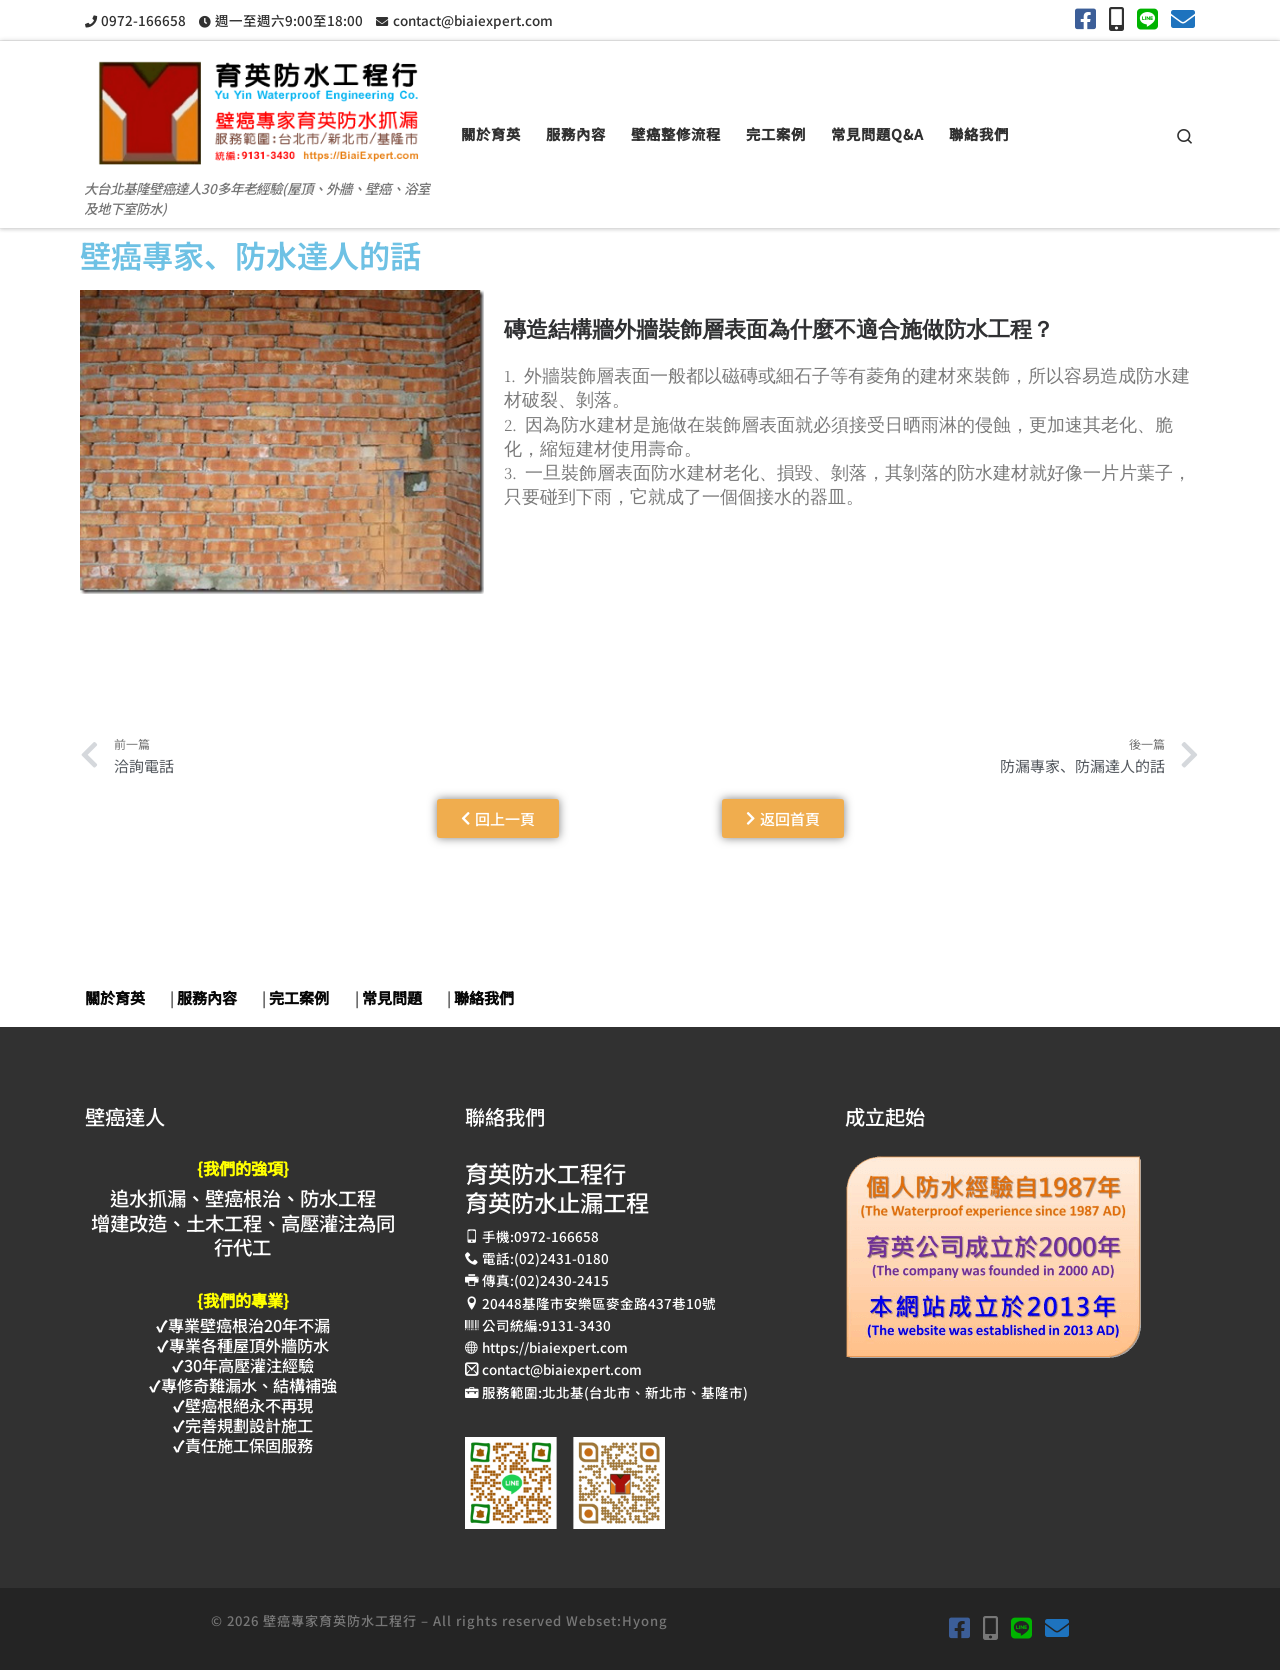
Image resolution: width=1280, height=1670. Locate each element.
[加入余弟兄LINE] (1147, 18)
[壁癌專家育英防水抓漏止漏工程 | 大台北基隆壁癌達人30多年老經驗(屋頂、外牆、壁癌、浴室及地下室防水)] (258, 105)
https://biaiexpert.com (555, 1347)
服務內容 (207, 997)
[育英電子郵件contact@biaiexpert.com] (1183, 18)
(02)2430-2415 (561, 1280)
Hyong (645, 1620)
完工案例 (299, 997)
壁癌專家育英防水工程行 (340, 1620)
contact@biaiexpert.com (562, 1369)
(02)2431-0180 (561, 1258)
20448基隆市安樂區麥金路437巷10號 (599, 1303)
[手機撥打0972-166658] (1116, 18)
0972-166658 (556, 1236)
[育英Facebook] (1085, 18)
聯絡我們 (484, 997)
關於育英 (115, 997)
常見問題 (392, 997)
